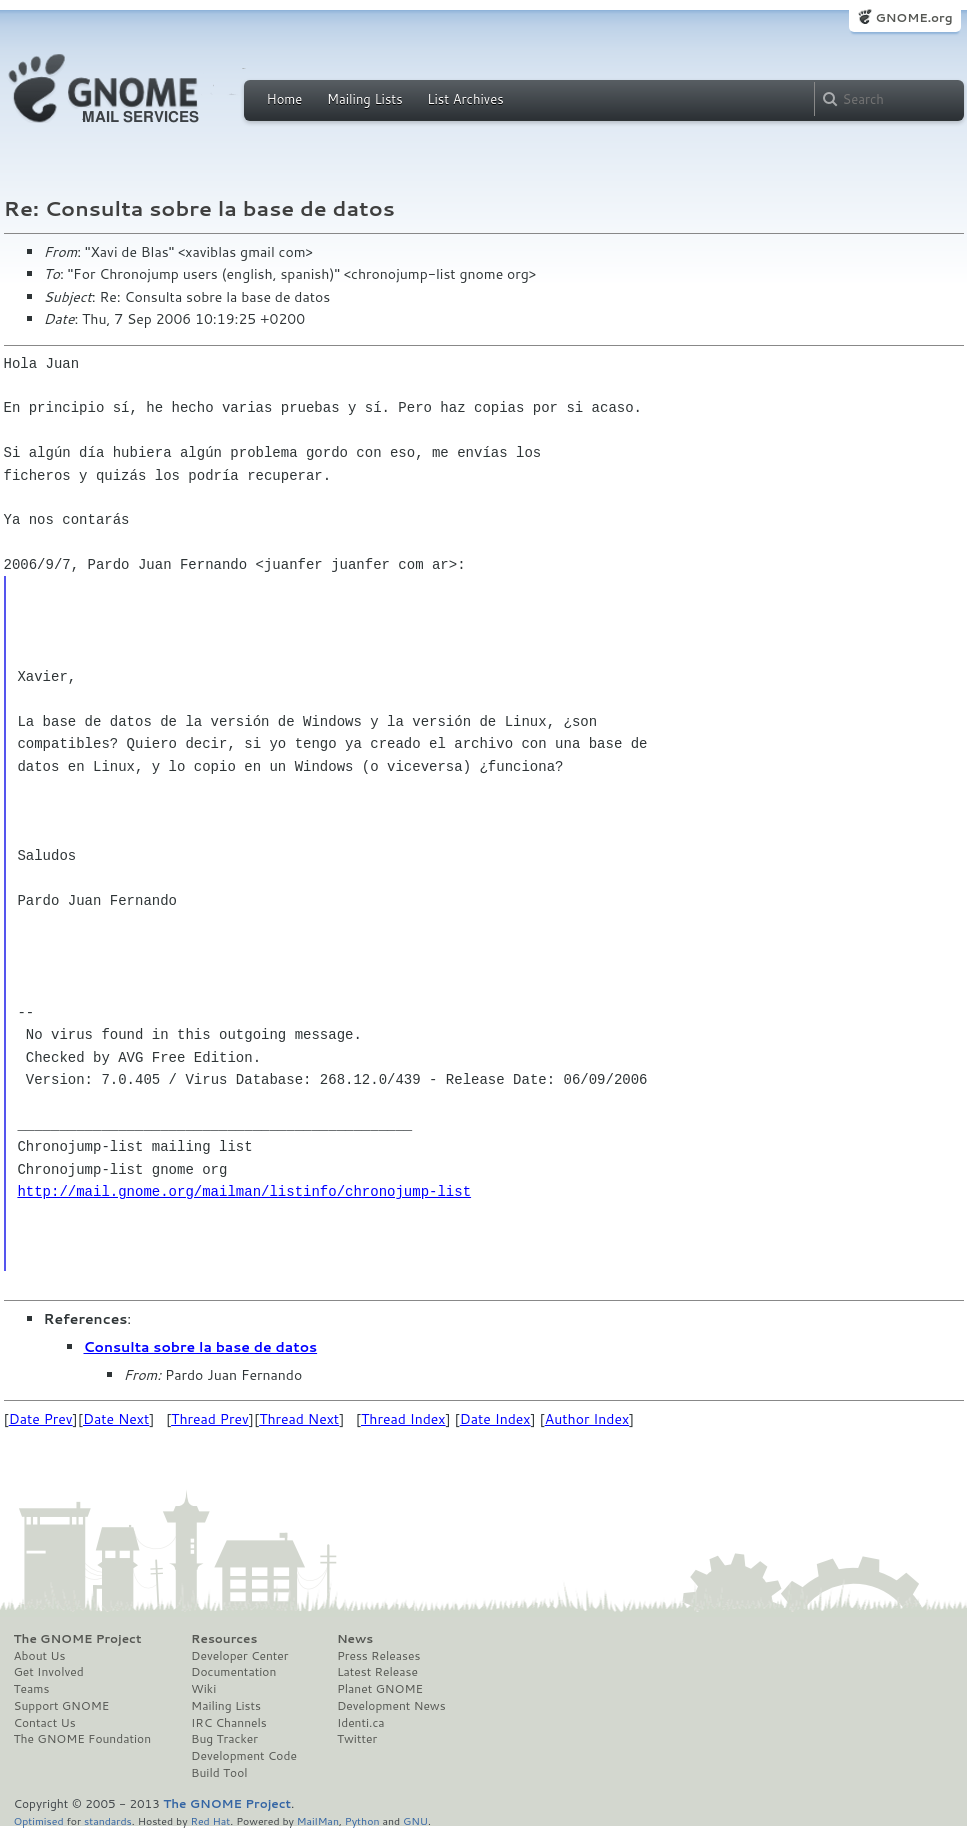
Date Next (116, 1419)
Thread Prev (210, 1419)
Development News (391, 1706)
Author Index (587, 1419)
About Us (40, 1656)
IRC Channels (229, 1723)
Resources (224, 1639)
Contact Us (45, 1723)
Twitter (357, 1739)
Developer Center (239, 1656)
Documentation (233, 1672)
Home (285, 99)
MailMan (318, 1820)
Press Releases (378, 1656)
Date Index (495, 1419)
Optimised (39, 1820)
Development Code (244, 1756)
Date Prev (41, 1419)
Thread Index (403, 1419)
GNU (415, 1820)
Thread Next (299, 1419)
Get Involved (49, 1672)
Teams (32, 1689)
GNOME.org (913, 17)
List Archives (465, 99)
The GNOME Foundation (83, 1739)
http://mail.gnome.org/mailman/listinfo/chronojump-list (244, 1191)
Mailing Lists (365, 99)
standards (108, 1820)
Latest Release (377, 1672)
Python (362, 1820)
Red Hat (210, 1820)
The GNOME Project (78, 1639)
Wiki (203, 1689)
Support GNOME (62, 1706)
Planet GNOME (380, 1689)
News (355, 1639)
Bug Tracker (224, 1739)
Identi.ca (361, 1723)
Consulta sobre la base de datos (201, 1347)
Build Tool (219, 1773)
